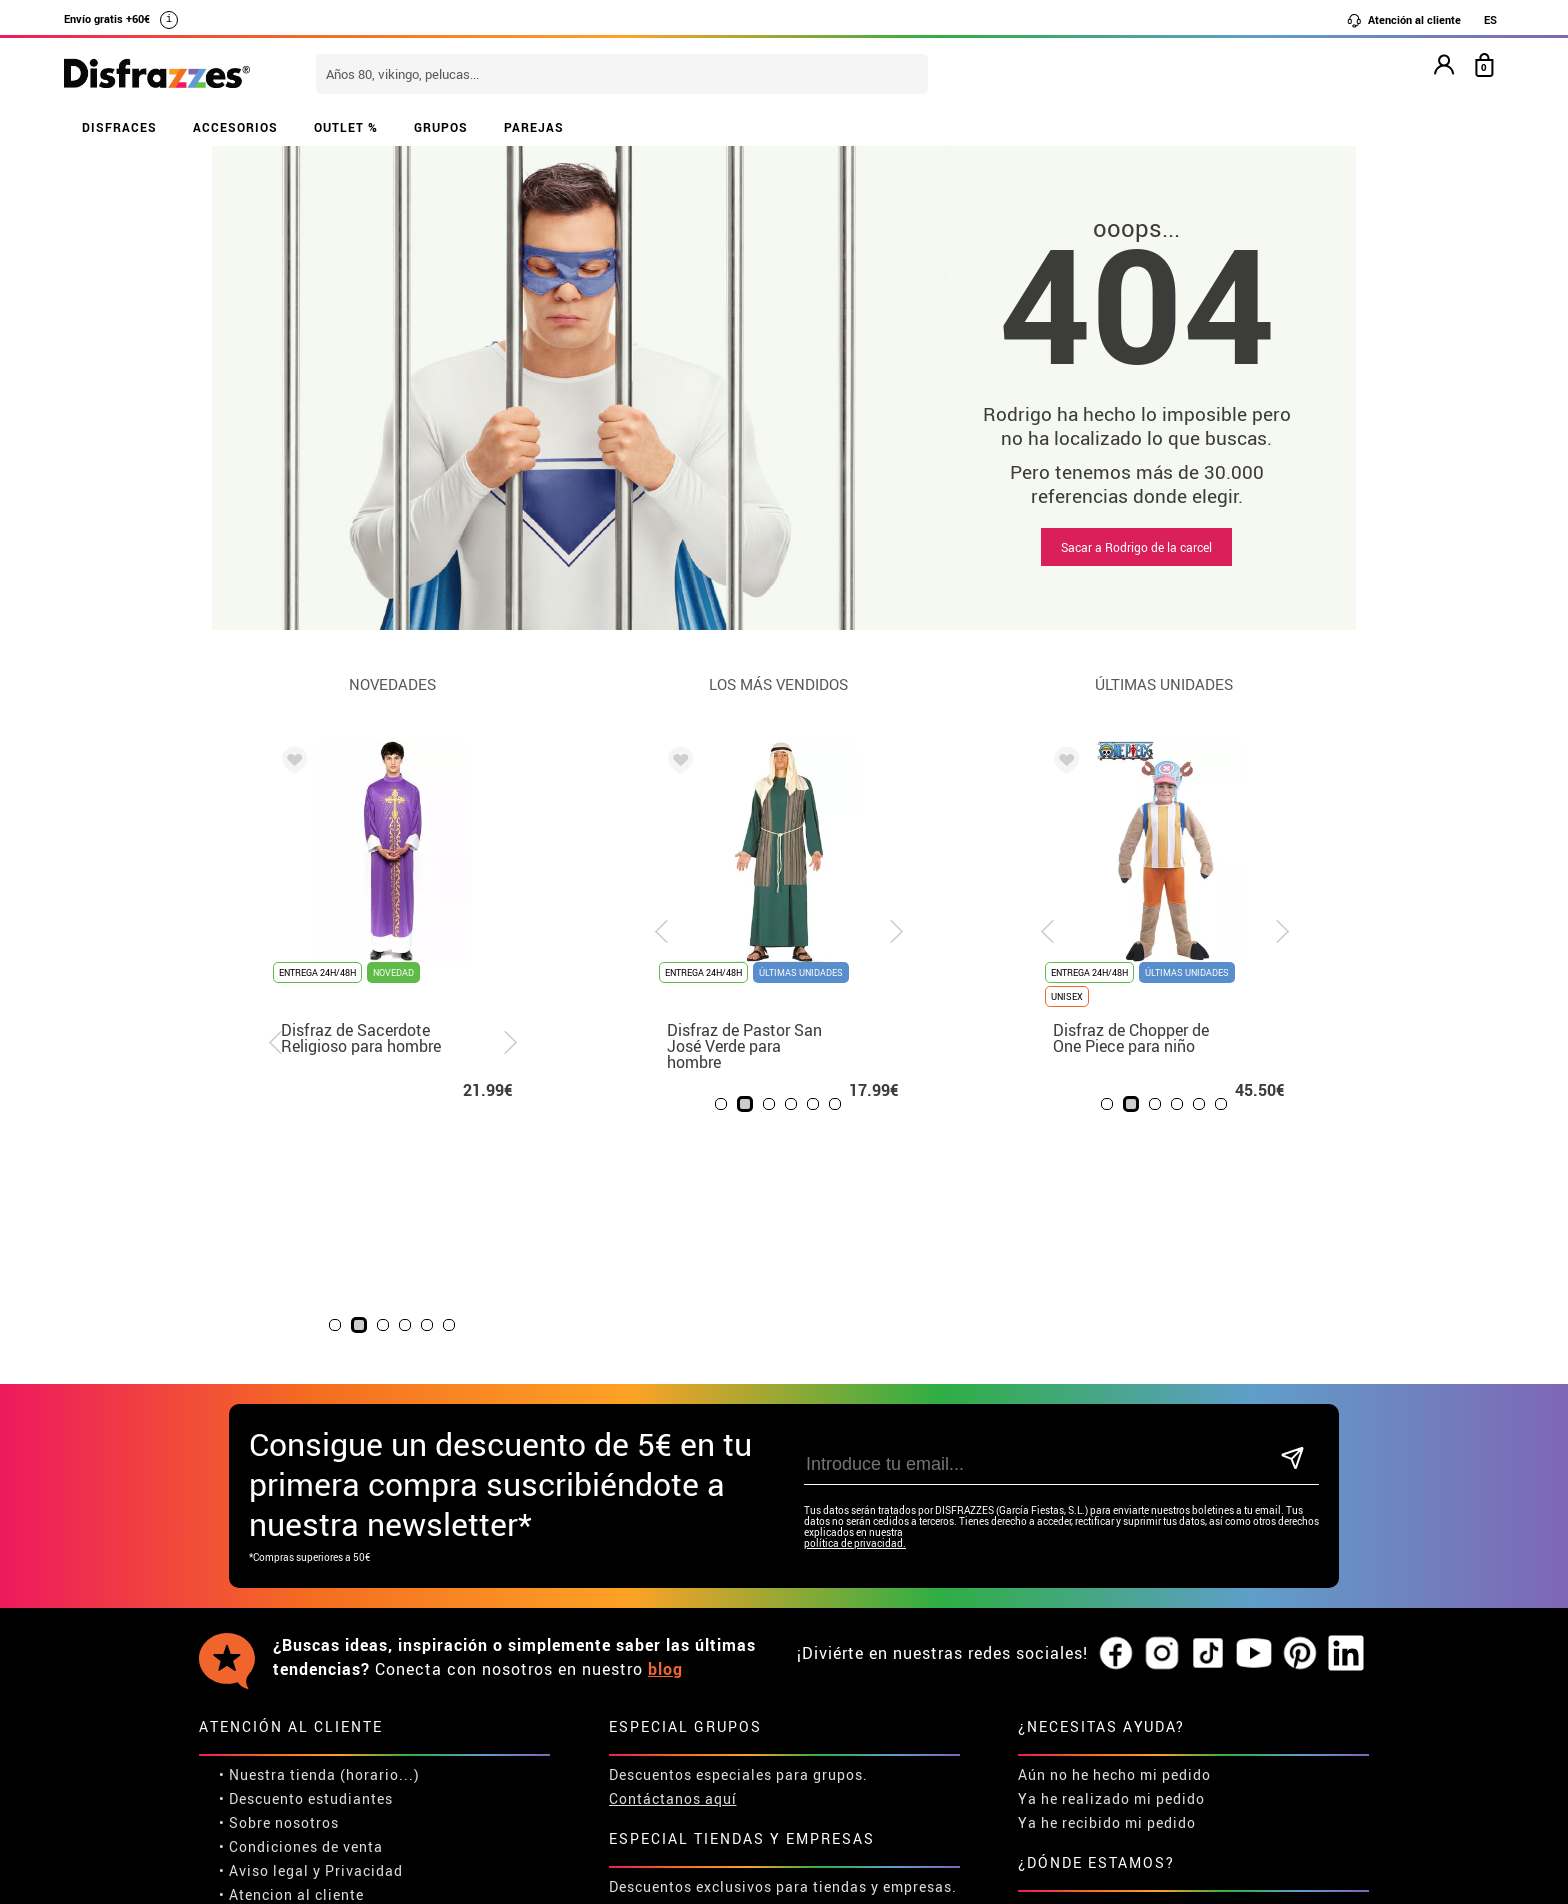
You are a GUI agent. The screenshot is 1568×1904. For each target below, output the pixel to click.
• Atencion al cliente (291, 1673)
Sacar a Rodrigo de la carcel (1136, 547)
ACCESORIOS (235, 127)
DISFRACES (119, 127)
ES (1490, 19)
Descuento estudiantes (311, 1577)
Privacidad (364, 1649)
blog (665, 1448)
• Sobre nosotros (279, 1601)
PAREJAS (534, 127)
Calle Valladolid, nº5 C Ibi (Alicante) (1099, 1701)
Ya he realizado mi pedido (1111, 1577)
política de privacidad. (855, 1322)
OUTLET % (346, 127)
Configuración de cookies (320, 1721)
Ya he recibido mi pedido (1107, 1601)
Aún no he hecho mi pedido (1114, 1553)
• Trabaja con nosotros (301, 1745)
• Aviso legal (264, 1649)
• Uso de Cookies (278, 1697)
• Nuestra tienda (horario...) (319, 1553)
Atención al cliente (1403, 20)
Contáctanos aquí (673, 1577)
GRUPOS (441, 127)
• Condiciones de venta (301, 1625)
